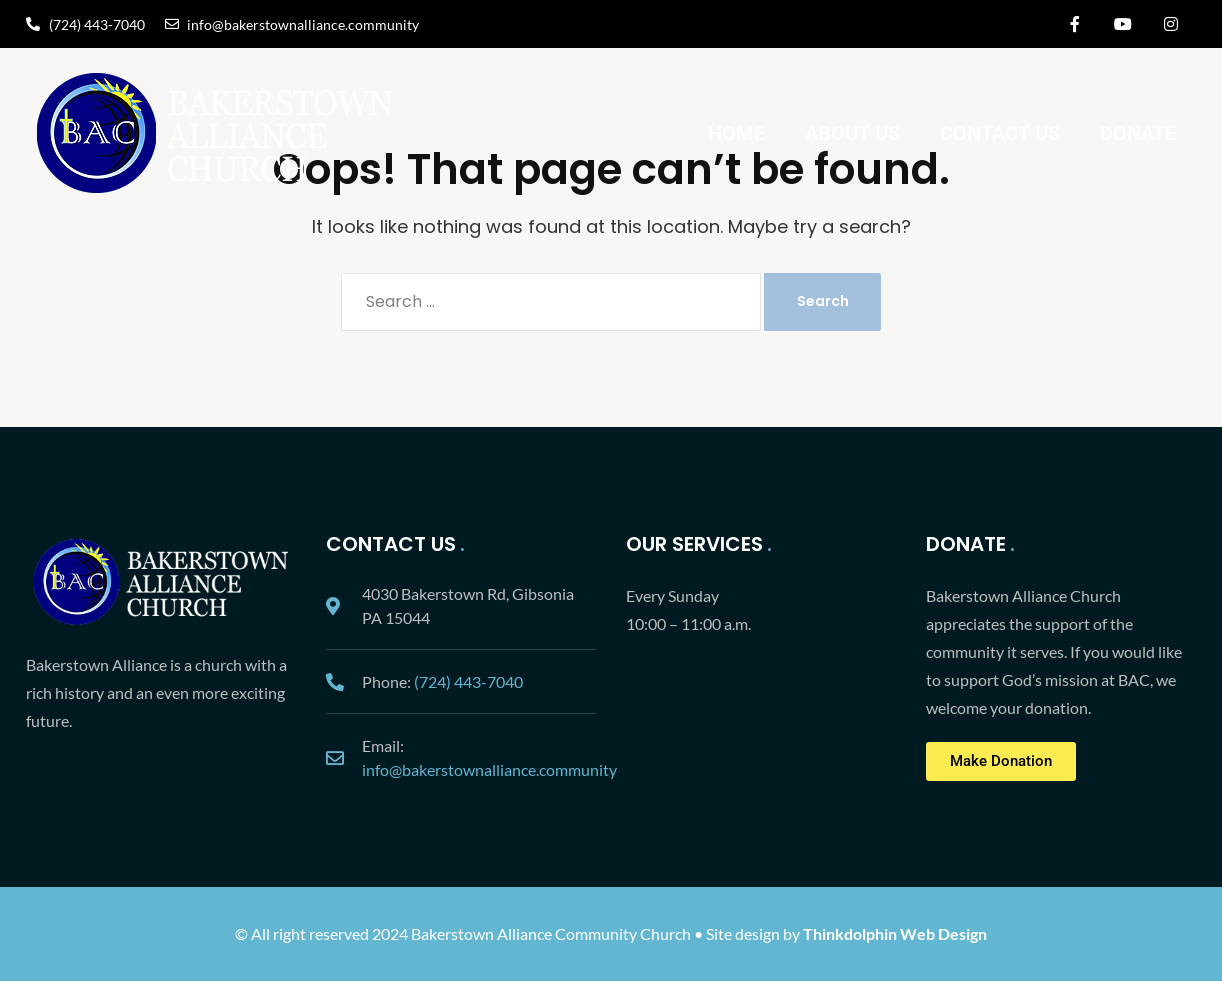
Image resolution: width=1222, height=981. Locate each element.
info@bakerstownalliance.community (489, 769)
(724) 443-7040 (468, 681)
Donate (1138, 133)
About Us (852, 133)
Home (736, 133)
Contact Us (1000, 133)
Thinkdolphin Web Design (895, 933)
